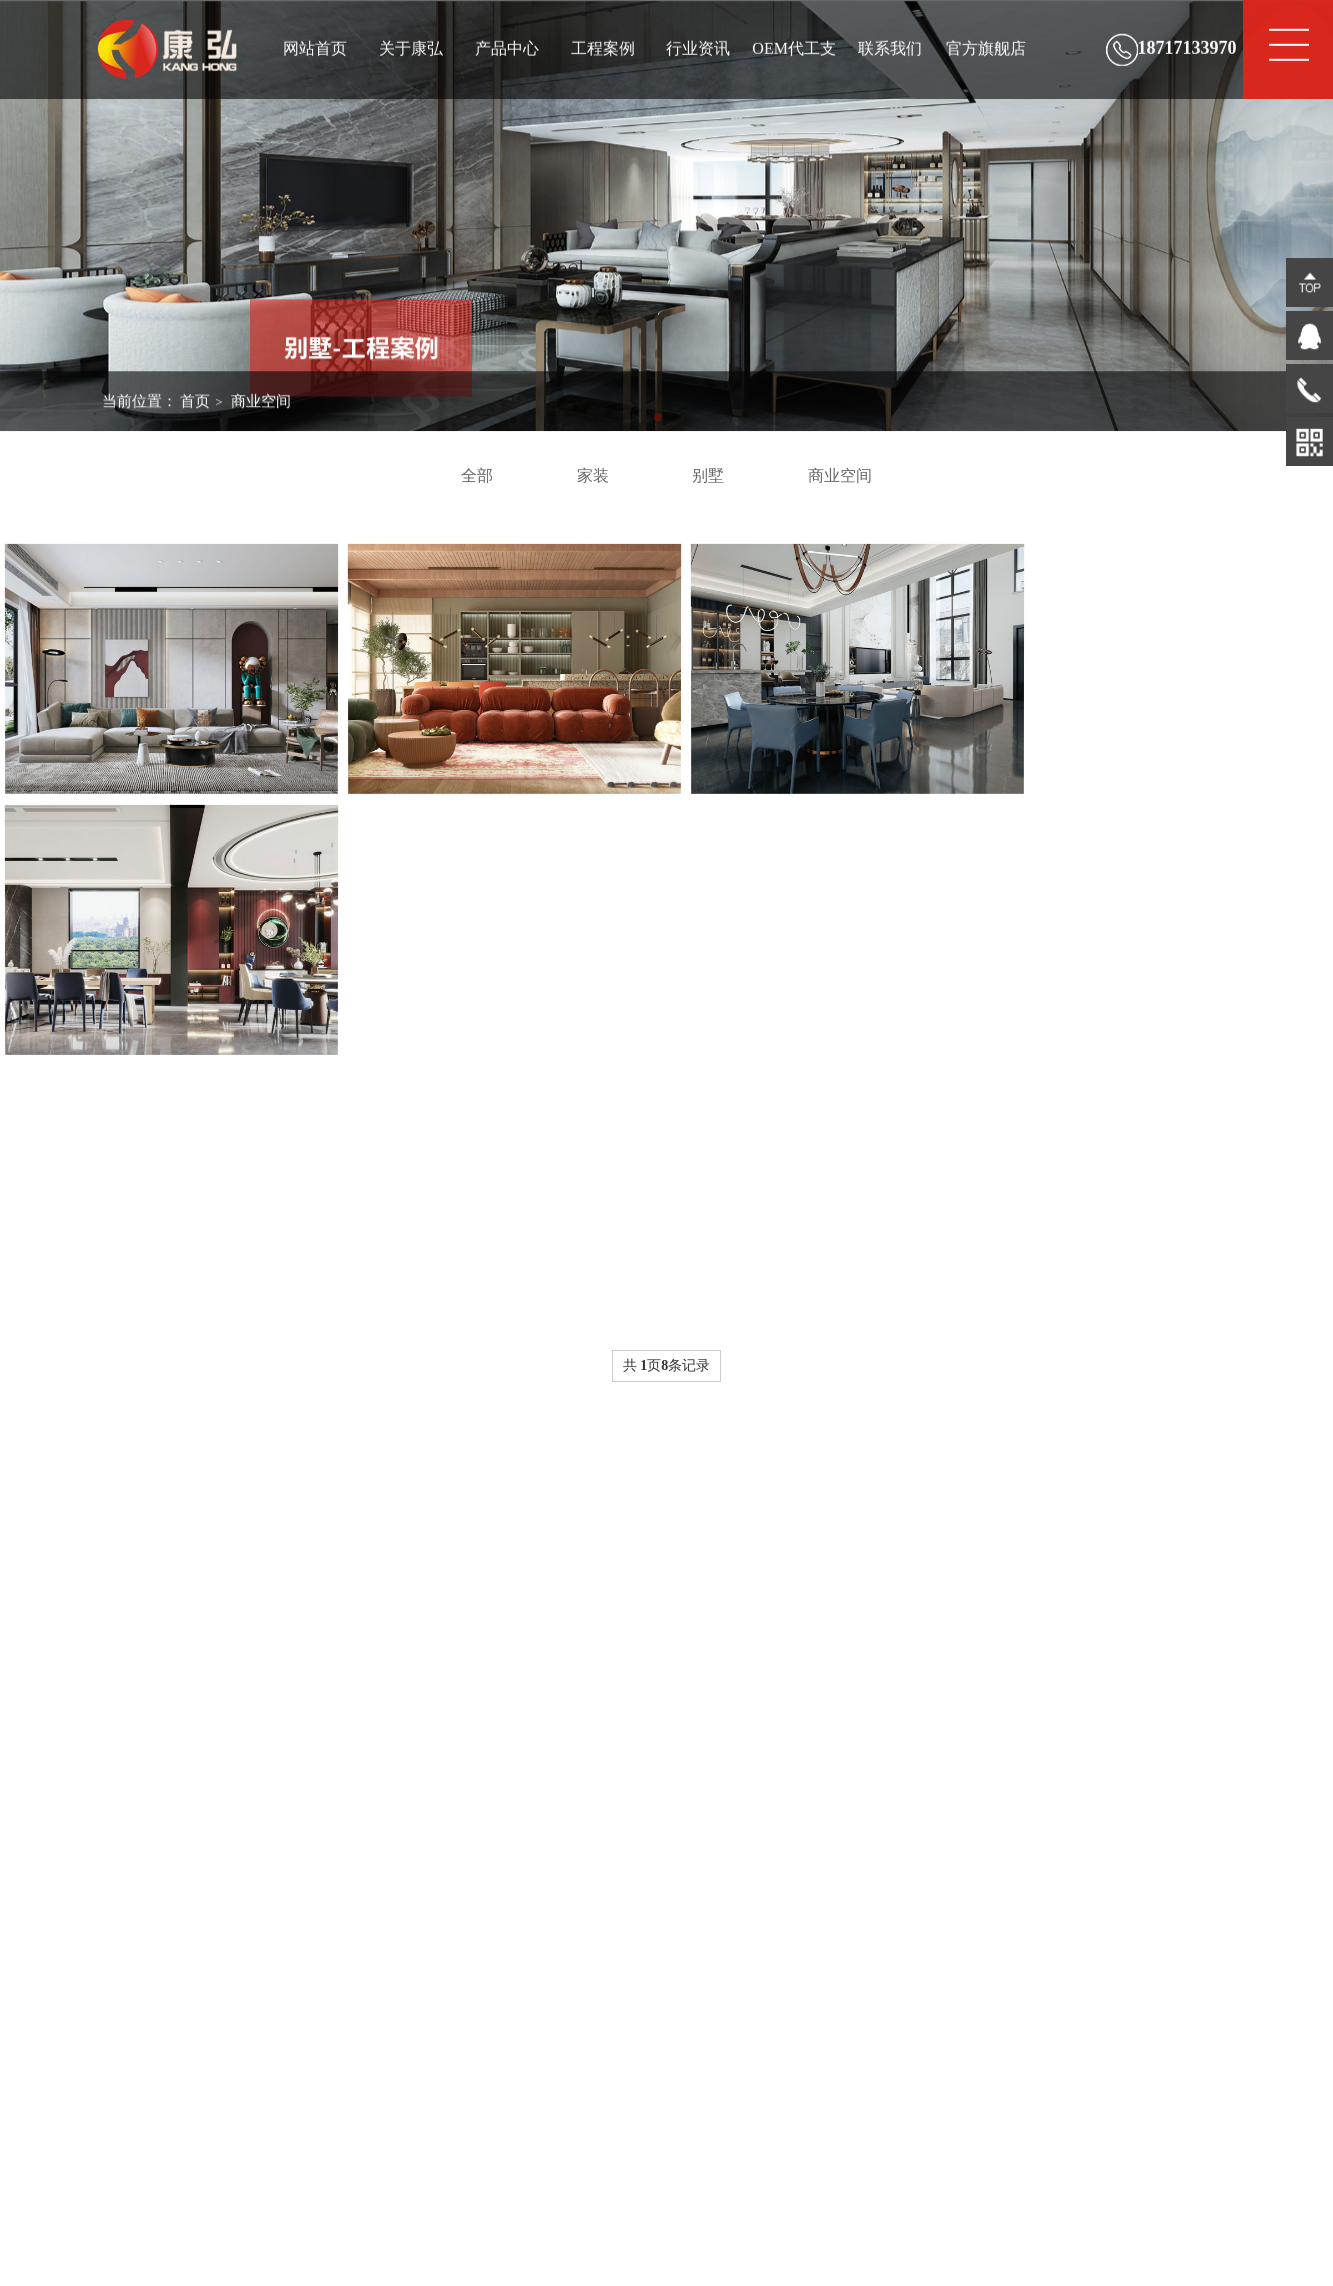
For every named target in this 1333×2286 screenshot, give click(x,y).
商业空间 (261, 416)
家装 (593, 475)
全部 (477, 475)
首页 (195, 416)
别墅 (708, 475)
